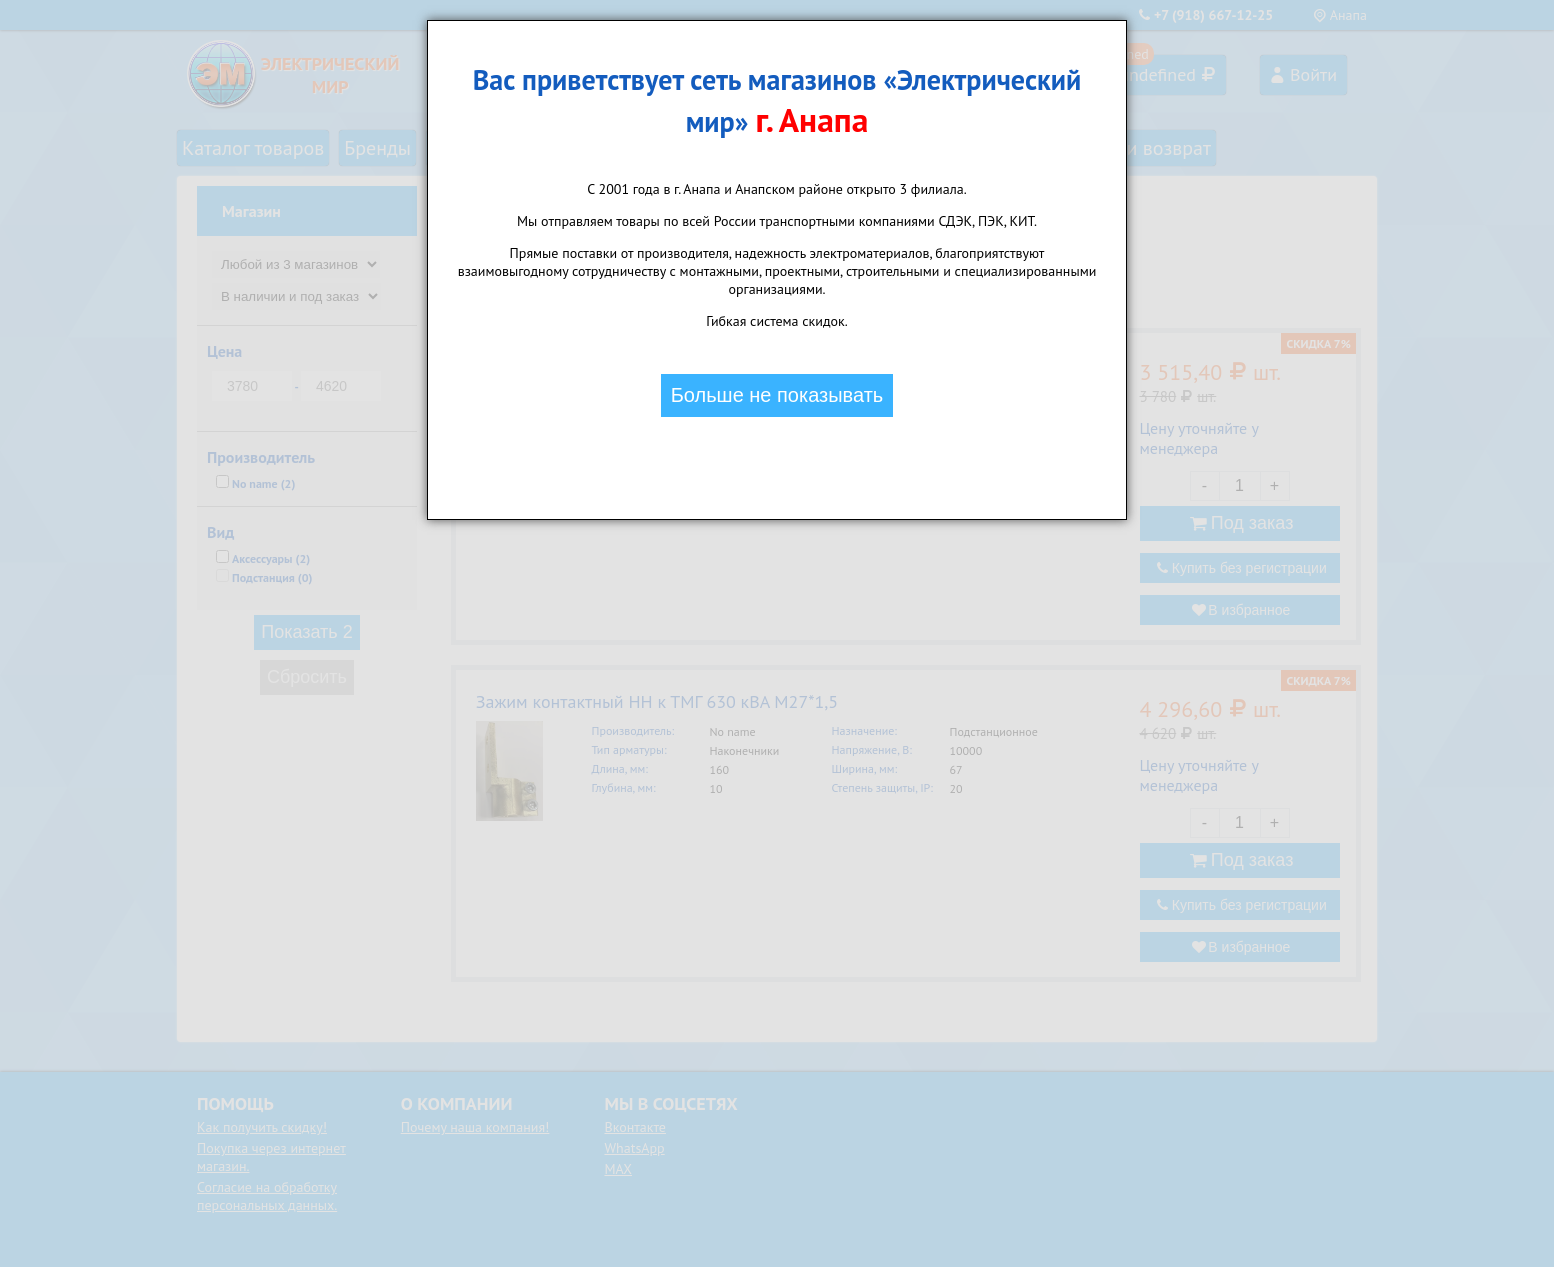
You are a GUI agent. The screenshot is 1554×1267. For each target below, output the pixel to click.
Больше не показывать (777, 395)
